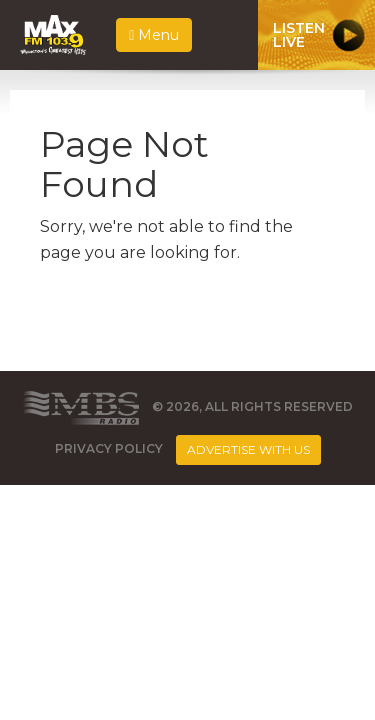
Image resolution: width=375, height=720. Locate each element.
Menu (154, 35)
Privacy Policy (109, 449)
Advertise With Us (248, 449)
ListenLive (299, 35)
